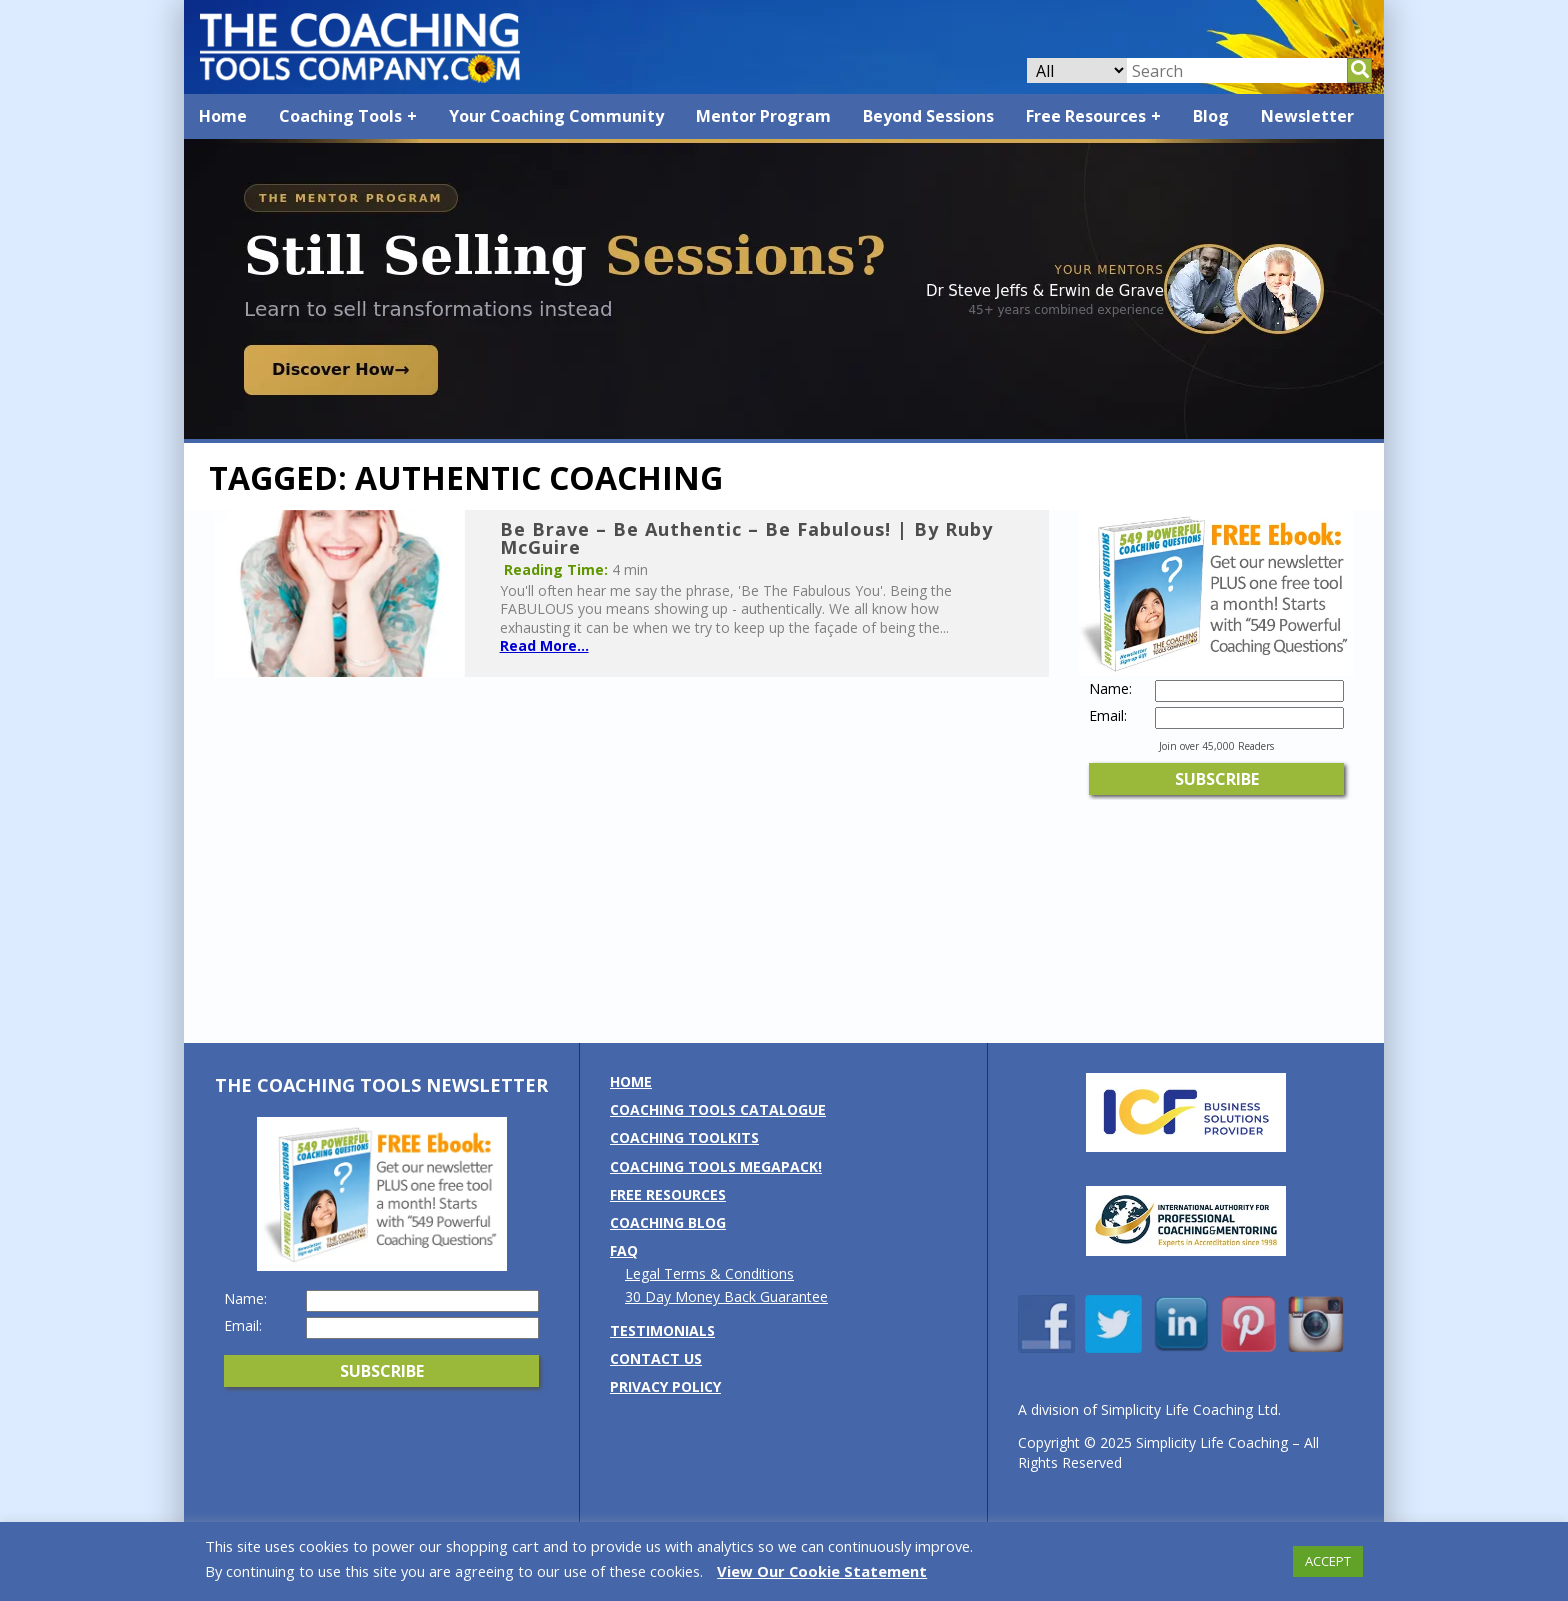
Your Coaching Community (556, 116)
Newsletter (1307, 116)
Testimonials (662, 1330)
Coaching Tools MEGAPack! (716, 1166)
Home (223, 116)
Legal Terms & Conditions (709, 1273)
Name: (1110, 689)
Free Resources (1086, 116)
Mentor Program (763, 116)
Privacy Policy (665, 1386)
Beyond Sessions (928, 116)
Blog (1211, 116)
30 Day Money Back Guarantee (726, 1296)
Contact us (656, 1358)
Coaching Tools (340, 116)
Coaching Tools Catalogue (718, 1109)
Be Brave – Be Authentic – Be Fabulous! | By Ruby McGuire (746, 538)
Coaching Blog (668, 1222)
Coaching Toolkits (684, 1137)
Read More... (544, 645)
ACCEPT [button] (1328, 1561)
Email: (1108, 716)
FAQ (624, 1250)
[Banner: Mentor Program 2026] (784, 433)
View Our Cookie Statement (822, 1571)
